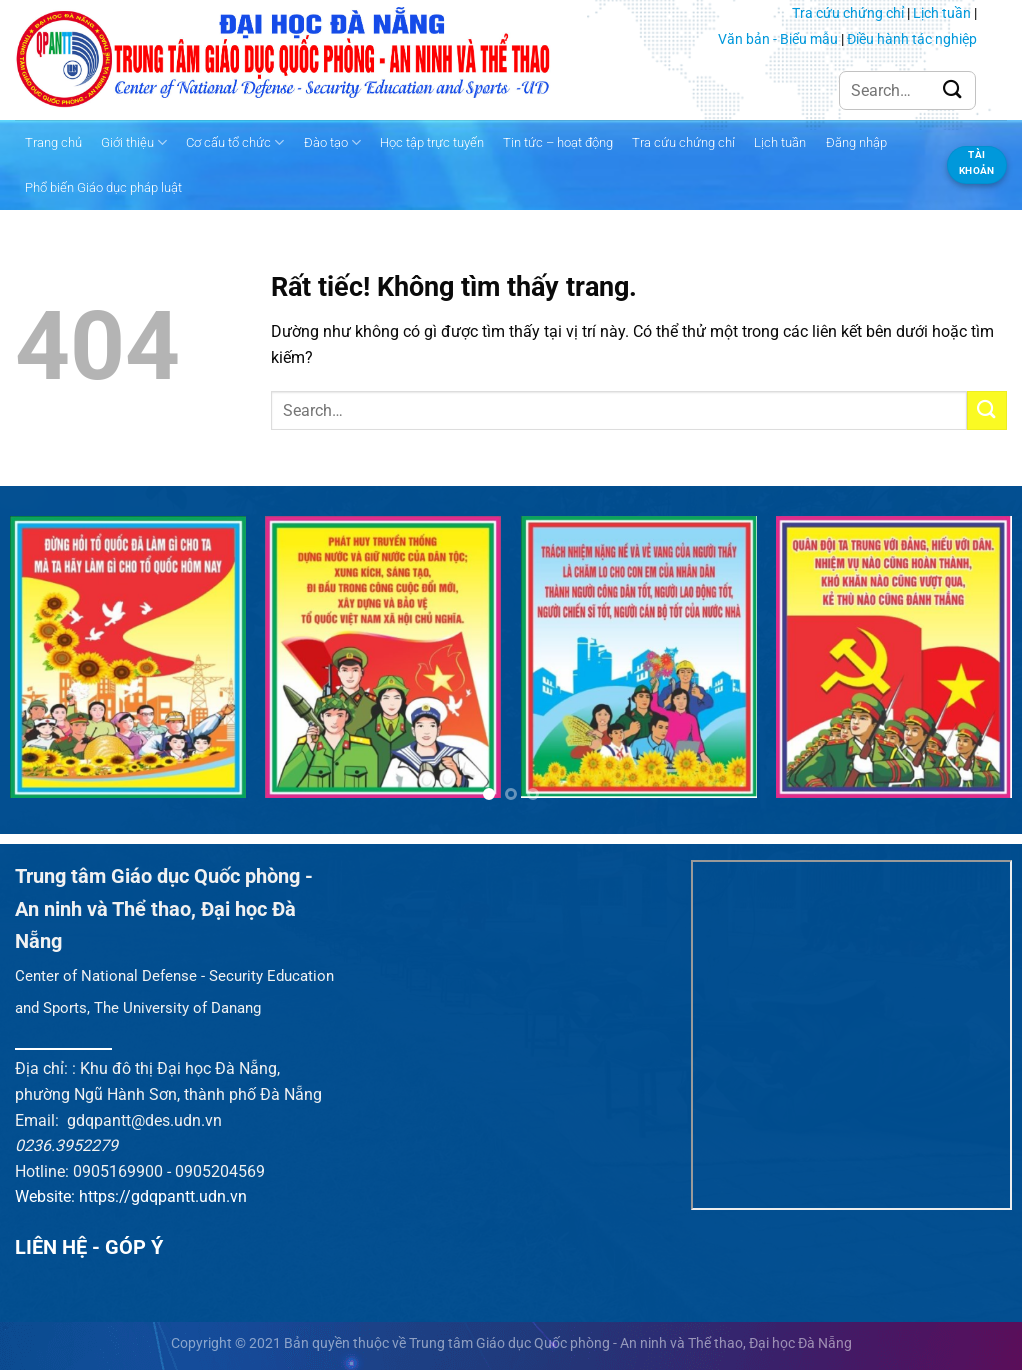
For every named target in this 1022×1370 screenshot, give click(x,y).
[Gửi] (953, 90)
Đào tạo (332, 142)
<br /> (851, 1035)
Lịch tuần (942, 13)
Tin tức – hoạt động (558, 142)
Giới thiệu (134, 142)
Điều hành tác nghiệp (912, 39)
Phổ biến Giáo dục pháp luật (103, 187)
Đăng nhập (856, 142)
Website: (47, 1196)
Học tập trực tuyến (432, 142)
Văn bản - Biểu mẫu (778, 39)
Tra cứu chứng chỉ (848, 13)
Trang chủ (53, 142)
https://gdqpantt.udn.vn (163, 1196)
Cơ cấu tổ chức (235, 142)
